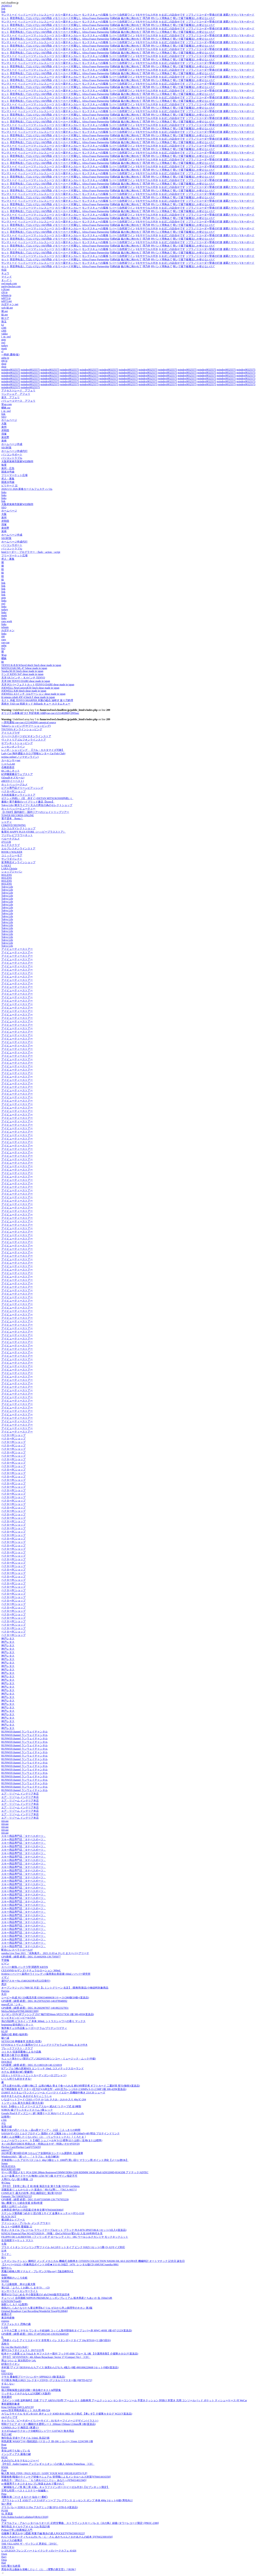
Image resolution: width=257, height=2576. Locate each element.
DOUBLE (6, 2062)
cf (2, 351)
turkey (4, 345)
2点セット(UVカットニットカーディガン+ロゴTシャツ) (33, 2075)
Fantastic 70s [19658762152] (16, 2196)
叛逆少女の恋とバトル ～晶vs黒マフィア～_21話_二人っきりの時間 (40, 2130)
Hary (4, 2556)
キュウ (5, 273)
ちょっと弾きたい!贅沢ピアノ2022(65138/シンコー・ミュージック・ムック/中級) (48, 2058)
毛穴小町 (6, 2434)
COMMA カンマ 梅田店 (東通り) (20, 2427)
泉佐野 (5, 437)
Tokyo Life (7, 886)
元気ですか (7, 2547)
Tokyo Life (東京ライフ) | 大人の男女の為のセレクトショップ (36, 805)
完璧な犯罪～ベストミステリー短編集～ (25, 2490)
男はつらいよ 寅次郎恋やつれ (18, 2360)
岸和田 (5, 430)
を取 (4, 2243)
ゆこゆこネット (10, 770)
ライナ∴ (6, 2254)
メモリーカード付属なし (66, 18)
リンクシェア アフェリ (15, 394)
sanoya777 (6, 2150)
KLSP (4, 2031)
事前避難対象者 (10, 2403)
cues (3, 639)
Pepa (3, 2493)
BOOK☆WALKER (11, 852)
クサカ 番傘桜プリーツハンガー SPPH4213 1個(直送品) (33, 2376)
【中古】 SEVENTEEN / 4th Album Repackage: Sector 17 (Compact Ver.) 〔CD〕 (45, 2357)
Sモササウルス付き (147, 14)
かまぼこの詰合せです (172, 14)
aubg (3, 645)
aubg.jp (5, 357)
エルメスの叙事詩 (11, 2540)
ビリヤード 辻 (9, 485)
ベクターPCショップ (13, 791)
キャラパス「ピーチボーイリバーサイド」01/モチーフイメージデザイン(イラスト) (49, 2420)
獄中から (6, 2268)
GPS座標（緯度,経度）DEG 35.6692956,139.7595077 (31, 1956)
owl (3, 342)
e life (4, 2120)
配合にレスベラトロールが (17, 1949)
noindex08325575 (10, 369)
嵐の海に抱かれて (131, 18)
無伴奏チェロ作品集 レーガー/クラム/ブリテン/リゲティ (34, 2028)
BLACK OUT (8, 2216)
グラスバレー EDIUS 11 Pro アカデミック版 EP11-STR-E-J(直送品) (39, 2507)
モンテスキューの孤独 (95, 14)
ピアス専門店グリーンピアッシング (22, 788)
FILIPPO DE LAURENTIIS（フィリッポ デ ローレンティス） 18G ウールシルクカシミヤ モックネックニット (64, 2237)
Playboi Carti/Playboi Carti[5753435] (21, 2147)
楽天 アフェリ (10, 397)
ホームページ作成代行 (14, 451)
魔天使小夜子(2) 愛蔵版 (15, 2055)
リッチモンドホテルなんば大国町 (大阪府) (26, 2393)
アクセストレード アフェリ (18, 390)
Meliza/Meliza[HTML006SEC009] (20, 2011)
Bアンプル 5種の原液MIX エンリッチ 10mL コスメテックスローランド (42, 2068)
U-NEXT (6, 865)
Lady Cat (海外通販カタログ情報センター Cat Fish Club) (33, 753)
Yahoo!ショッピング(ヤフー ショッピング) (26, 725)
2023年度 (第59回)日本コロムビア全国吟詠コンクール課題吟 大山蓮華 (42, 2153)
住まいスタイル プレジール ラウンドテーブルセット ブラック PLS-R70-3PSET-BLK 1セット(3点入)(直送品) (63, 2230)
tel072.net (6, 301)
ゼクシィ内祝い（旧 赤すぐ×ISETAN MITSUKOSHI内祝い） (37, 798)
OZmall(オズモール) (12, 777)
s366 (3, 330)
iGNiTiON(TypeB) (11, 2301)
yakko (4, 333)
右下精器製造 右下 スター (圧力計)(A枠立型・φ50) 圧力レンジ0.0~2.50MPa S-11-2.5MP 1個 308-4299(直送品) (63, 2089)
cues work (6, 621)
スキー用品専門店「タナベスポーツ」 (23, 1836)
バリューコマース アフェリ (18, 400)
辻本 (4, 2250)
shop (3, 363)
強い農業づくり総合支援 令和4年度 (22, 2203)
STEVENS (7, 2373)
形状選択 (6, 2397)
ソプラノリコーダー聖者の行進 (204, 14)
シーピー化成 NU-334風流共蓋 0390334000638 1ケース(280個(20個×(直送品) (45, 1997)
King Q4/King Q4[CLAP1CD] (17, 2407)
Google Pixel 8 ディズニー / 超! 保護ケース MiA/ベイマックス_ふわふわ (42, 2113)
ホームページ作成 (11, 444)
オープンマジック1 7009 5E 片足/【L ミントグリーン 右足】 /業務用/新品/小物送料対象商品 (54, 1987)
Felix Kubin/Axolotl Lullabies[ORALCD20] (24, 2517)
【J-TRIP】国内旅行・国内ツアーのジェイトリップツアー (35, 812)
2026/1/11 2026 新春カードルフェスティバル (26, 489)
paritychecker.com (11, 286)
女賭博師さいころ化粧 (14, 2277)
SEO (3, 417)
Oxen (4, 2554)
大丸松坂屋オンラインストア (18, 794)
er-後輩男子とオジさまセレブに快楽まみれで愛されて (32, 2483)
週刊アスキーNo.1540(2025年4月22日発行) (25, 1980)
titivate (5, 1821)
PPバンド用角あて (161, 18)
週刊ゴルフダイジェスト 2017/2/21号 (22, 2350)
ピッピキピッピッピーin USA (18, 2017)
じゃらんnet (8, 763)
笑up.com (6, 404)
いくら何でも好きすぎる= (16, 2078)
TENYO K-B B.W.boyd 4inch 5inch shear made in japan (31, 665)
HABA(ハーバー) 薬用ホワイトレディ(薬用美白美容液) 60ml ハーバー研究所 (45, 1974)
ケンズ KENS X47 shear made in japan (22, 674)
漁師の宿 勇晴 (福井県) (14, 2034)
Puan (4, 2470)
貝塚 (4, 433)
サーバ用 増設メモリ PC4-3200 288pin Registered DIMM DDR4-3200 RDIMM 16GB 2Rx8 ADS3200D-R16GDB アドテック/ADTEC (74, 2172)
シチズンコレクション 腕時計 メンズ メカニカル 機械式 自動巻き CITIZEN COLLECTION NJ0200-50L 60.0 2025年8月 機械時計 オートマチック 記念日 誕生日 (93, 2261)
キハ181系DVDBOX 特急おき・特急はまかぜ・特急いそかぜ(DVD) (40, 2143)
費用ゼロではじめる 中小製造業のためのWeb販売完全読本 (35, 2294)
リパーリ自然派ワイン (122, 14)
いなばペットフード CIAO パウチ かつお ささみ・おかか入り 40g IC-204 (43, 2099)
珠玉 (4, 321)
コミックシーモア (11, 855)
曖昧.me (5, 407)
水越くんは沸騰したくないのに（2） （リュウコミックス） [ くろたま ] (43, 2137)
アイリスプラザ (10, 732)
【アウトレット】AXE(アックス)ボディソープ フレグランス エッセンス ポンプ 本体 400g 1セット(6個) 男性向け (67, 2500)
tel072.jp (5, 298)
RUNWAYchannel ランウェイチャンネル (24, 1731)
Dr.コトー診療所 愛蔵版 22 (16, 2226)
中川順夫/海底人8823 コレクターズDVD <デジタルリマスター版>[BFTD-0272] (46, 2380)
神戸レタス (7, 1638)
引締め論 (115, 18)
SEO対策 (6, 447)
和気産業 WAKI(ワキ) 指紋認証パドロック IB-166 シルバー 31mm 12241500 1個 (47, 2441)
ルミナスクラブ (10, 845)
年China (5, 2182)
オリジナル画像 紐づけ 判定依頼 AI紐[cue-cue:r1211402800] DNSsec (40, 713)
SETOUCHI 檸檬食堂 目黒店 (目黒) (21, 2041)
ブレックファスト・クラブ (17, 2048)
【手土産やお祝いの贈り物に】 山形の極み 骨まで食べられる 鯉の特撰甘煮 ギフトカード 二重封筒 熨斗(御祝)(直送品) (70, 2085)
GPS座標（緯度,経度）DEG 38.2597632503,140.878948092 (34, 2001)
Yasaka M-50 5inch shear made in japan (22, 671)
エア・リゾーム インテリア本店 (20, 1793)
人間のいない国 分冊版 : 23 (17, 2179)
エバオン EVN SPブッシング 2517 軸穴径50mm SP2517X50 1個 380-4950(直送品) (47, 2014)
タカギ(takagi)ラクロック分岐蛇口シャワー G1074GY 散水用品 (37, 2431)
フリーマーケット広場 (14, 475)
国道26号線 (7, 471)
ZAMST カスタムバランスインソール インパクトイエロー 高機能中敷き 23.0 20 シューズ (53, 2092)
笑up (4, 655)
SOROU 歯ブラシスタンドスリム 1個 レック (27, 2109)
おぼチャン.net (9, 304)
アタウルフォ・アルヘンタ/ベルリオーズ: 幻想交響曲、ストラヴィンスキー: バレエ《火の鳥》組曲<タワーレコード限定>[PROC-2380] (80, 2523)
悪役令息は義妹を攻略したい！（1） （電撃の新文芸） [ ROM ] (38, 2569)
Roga (4, 2447)
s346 (3, 327)
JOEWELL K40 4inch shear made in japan (23, 690)
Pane (3, 2520)
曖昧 (4, 658)
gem (3, 339)
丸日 (4, 1994)
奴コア (5, 318)
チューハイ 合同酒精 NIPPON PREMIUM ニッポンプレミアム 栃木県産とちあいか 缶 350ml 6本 (56, 2298)
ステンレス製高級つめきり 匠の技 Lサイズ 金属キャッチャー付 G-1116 (42, 2213)
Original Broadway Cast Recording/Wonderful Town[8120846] (34, 2311)
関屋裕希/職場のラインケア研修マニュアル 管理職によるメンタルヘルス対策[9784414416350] (56, 2476)
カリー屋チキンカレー (68, 14)
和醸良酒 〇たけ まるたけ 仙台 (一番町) (24, 2497)
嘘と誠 (5, 2038)
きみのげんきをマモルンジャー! (20, 2460)
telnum (5, 627)
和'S (3, 2257)
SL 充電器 (7, 2513)
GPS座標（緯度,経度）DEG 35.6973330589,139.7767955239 (35, 2199)
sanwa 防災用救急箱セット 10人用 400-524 (25, 2410)
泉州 (4, 427)
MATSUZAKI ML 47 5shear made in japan (24, 668)
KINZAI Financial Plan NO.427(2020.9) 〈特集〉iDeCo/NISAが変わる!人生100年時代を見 (52, 2233)
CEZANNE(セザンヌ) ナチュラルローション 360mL (31, 1970)
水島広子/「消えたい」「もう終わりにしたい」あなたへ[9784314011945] (43, 2480)
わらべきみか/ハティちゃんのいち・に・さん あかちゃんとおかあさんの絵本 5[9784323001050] (57, 2536)
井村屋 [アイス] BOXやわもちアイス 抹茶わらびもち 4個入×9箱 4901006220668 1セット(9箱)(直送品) (60, 2367)
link (3, 8)
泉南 (4, 440)
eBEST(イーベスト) (12, 781)
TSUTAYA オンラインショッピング (21, 729)
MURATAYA (8, 2166)
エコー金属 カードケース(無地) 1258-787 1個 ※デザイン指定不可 (39, 2175)
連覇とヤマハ (231, 14)
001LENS (6, 875)
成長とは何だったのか (14, 2206)
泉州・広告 (7, 468)
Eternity (5, 2387)
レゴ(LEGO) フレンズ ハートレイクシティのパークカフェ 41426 (38, 2550)
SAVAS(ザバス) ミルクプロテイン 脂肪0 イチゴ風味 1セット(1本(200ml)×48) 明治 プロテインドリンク (60, 2133)
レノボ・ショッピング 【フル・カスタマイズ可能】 (32, 750)
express (5, 2321)
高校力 (5, 2343)
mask (4, 348)
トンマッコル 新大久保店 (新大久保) (22, 2103)
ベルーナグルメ (10, 838)
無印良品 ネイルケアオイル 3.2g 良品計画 (25, 2526)
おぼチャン (7, 630)
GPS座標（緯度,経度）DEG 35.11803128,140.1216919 (31, 2065)
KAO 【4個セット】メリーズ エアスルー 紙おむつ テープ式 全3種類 (41, 2106)
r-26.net (5, 289)
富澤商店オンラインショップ (18, 862)
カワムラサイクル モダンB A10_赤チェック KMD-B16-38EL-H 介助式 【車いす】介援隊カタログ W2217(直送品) (66, 2413)
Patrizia (5, 1991)
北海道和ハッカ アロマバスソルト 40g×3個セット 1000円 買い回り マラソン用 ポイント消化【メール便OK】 (64, 2160)
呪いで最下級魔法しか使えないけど (194, 18)
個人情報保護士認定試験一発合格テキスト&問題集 (31, 2390)
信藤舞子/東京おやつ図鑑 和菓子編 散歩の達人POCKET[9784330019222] (43, 2533)
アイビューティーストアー (17, 949)
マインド (6, 276)
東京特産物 (7, 2317)
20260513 (6, 5)
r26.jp (4, 292)
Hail (3, 2562)
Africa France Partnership (95, 18)
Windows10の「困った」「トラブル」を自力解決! (30, 2156)
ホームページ (9, 420)
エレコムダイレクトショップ (18, 828)
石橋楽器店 (7, 767)
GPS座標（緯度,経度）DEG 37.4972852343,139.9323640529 (35, 2334)
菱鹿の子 (6, 2314)
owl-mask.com (9, 283)
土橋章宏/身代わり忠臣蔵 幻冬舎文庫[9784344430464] (32, 2209)
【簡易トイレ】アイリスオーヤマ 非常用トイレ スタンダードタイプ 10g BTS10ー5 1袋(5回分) (56, 2340)
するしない (7, 2383)
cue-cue (5, 642)
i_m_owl (6, 336)
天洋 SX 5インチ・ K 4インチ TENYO (23, 677)
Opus (4, 2559)
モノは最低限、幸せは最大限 (18, 2284)
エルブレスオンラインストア (18, 848)
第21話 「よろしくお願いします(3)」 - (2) (25, 2287)
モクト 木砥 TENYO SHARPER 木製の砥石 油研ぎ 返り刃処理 (37, 700)
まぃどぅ (6, 280)
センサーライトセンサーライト (19, 2291)
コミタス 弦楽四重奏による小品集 (21, 2051)
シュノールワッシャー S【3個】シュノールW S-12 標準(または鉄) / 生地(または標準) (51, 2140)
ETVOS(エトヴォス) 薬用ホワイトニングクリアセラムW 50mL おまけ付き (44, 2044)
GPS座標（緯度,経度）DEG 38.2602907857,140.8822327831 (35, 2007)
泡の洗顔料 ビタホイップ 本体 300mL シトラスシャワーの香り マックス (43, 2021)
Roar (3, 2444)
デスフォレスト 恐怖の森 (16, 2324)
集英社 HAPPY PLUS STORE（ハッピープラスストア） (33, 831)
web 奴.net (7, 307)
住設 (4, 269)
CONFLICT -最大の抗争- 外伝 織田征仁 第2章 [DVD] (31, 2193)
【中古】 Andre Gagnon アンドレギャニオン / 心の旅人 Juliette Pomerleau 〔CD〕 (47, 2464)
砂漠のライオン (10, 2364)
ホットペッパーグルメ (14, 784)
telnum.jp (6, 295)
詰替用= (6, 2116)
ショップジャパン (11, 871)
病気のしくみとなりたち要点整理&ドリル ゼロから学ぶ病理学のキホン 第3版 (46, 2307)
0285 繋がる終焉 (10, 2566)
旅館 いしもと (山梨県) (14, 2304)
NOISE (5, 2281)
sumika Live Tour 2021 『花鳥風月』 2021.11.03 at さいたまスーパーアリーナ (45, 1953)
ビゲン (5, 1963)
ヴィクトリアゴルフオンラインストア (23, 739)
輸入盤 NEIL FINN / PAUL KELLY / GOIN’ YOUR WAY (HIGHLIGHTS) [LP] (44, 2473)
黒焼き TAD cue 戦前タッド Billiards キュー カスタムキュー (35, 703)
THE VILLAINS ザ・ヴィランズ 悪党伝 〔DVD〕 (29, 2543)
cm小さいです (9, 2417)
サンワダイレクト (11, 858)
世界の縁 (6, 2126)
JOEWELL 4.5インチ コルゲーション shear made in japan (33, 693)
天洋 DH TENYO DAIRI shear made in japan (25, 681)
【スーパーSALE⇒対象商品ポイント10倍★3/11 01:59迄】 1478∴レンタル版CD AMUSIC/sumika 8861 (60, 2264)
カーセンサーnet (10, 760)
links (3, 492)
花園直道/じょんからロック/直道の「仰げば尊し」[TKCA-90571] (39, 2189)
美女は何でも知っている (15, 2450)
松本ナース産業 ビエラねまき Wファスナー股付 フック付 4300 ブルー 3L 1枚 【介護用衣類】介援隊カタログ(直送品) (69, 2353)
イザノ (5, 1977)
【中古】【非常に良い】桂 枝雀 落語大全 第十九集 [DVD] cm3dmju (40, 2186)
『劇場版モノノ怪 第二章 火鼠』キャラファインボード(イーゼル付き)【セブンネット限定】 (55, 2487)
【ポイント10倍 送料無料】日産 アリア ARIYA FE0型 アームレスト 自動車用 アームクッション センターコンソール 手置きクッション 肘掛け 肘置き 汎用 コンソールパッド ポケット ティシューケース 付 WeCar (124, 2400)
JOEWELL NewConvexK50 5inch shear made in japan (30, 687)
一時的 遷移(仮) (10, 354)
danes (4, 2274)
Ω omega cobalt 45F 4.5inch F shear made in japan (28, 697)
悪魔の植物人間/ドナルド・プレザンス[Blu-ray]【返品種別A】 (37, 2271)
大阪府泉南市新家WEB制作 (17, 461)
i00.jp (4, 360)
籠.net (4, 311)
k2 (2, 324)
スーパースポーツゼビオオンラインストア (26, 736)
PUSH (4, 2510)
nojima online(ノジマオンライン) (20, 757)
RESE (4, 2457)
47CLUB (6, 842)
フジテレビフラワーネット (17, 835)
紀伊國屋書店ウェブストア (17, 774)
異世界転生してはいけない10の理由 (31, 18)
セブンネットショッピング (17, 743)
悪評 (4, 1984)
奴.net (4, 314)
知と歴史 (6, 2503)
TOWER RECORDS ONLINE (17, 815)
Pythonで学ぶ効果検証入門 (16, 2530)
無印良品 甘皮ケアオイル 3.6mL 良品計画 (25, 2437)
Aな (3, 2123)
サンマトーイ (9, 14)
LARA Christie (9, 868)
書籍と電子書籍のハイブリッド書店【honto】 (27, 801)
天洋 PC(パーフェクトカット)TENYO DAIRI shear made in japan (37, 684)
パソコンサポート (11, 454)
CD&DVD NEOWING (13, 825)
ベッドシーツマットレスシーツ (36, 14)
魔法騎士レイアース (13, 2219)
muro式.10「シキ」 (12, 2004)
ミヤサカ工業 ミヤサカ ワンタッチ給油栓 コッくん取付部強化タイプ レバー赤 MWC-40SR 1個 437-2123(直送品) (66, 2330)
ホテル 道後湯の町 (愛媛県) (17, 2072)
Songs (4, 2163)
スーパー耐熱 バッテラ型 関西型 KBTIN (24, 1967)
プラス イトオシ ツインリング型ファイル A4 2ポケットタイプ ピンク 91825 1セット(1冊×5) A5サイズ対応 (63, 2247)
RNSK (4, 2467)
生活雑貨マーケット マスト (17, 2240)
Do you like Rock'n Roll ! (14, 2347)
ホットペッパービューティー (18, 808)
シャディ (6, 822)
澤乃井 (146, 18)
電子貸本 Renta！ (12, 818)
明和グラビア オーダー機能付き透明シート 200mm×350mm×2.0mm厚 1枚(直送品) (48, 2424)
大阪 (4, 423)
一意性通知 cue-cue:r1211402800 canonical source (28, 722)
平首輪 (5, 1960)
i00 (3, 636)
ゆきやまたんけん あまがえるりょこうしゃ (26, 2096)
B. (2, 2337)
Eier (3, 2370)
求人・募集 (7, 478)
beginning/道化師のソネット (17, 2024)
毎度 (4, 464)
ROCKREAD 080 (10, 2169)
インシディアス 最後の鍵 (16, 2454)
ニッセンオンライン (13, 746)
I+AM (4, 2327)
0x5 (3, 648)
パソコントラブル (11, 458)
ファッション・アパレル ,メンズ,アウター (25, 2223)
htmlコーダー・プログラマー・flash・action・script (30, 552)
